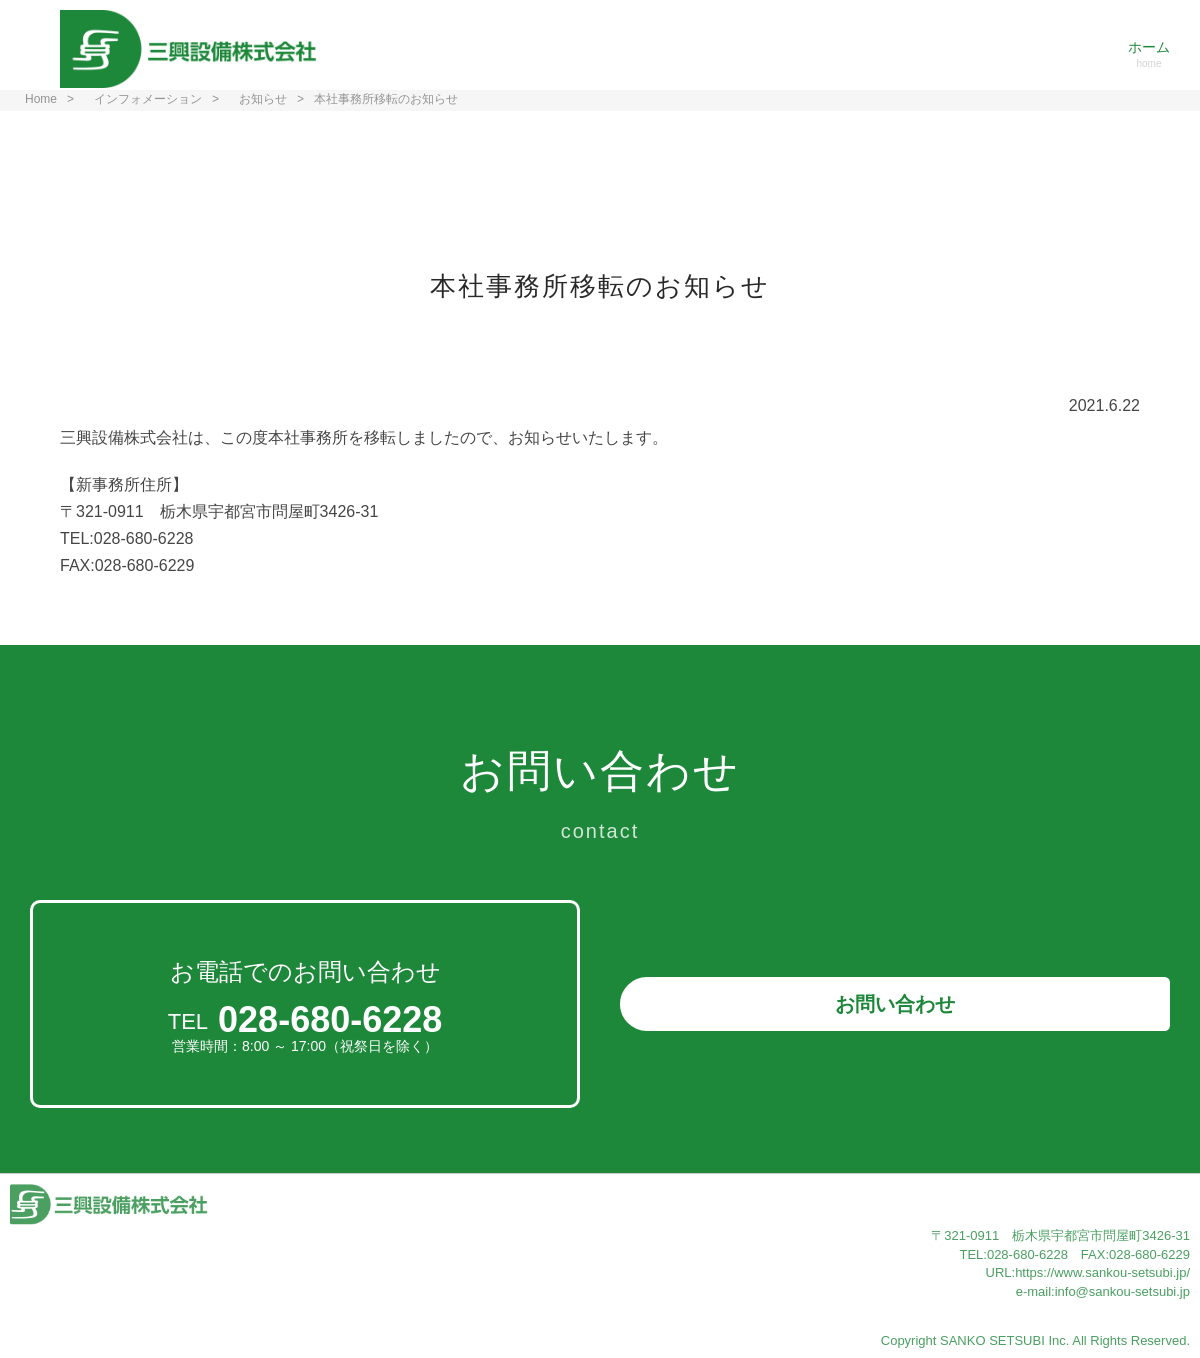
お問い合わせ (895, 1004)
